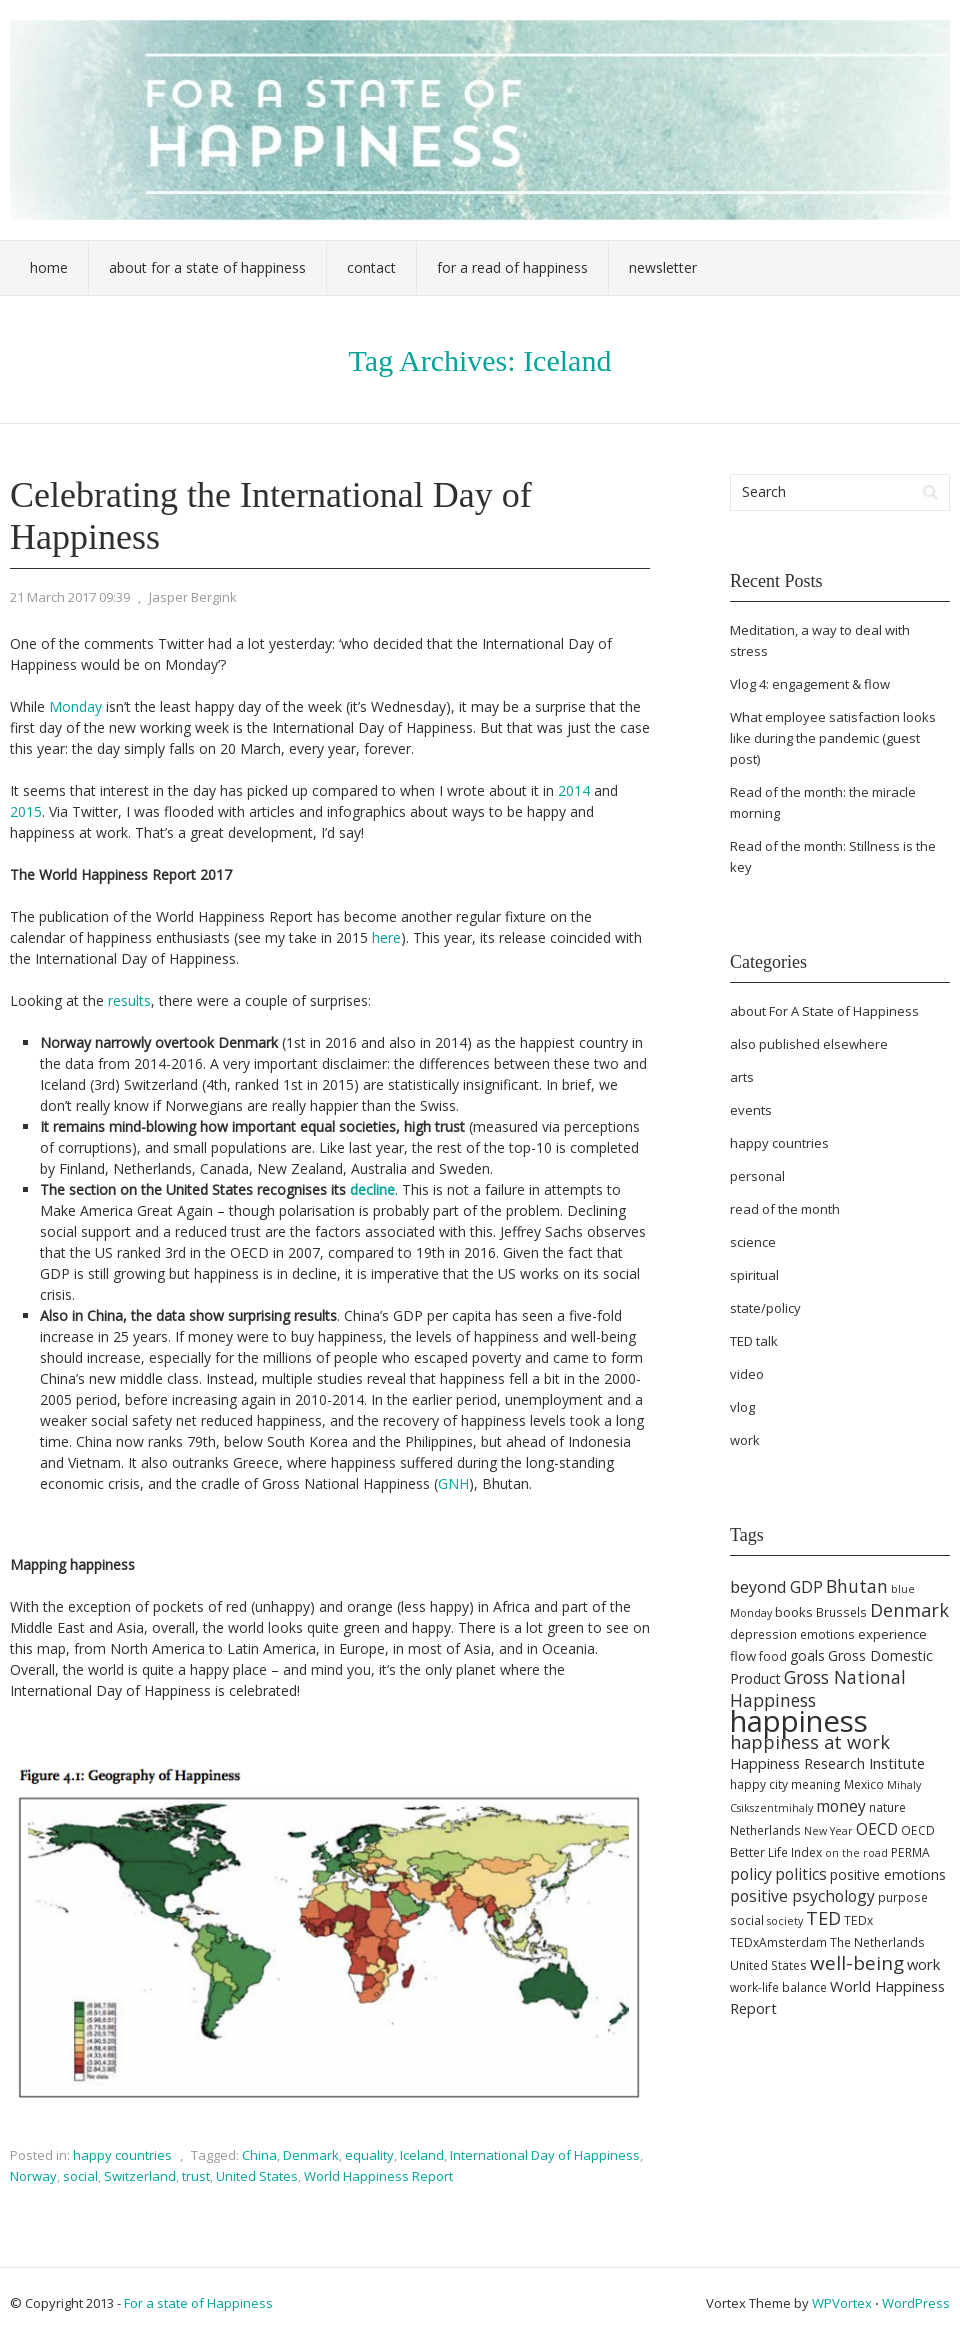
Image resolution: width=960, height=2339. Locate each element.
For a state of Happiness (198, 2303)
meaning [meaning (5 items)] (816, 1784)
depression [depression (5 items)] (763, 1634)
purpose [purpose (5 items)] (903, 1897)
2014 (574, 790)
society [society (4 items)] (785, 1921)
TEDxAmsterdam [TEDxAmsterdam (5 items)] (778, 1942)
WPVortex (842, 2303)
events (751, 1110)
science (753, 1242)
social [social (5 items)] (747, 1920)
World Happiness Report (378, 2176)
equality (369, 2155)
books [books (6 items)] (794, 1612)
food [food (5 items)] (773, 1656)
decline (372, 1189)
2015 (26, 811)
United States (257, 2176)
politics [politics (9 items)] (801, 1874)
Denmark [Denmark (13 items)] (909, 1610)
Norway (33, 2176)
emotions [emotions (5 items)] (827, 1634)
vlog (742, 1407)
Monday (75, 706)
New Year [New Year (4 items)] (828, 1831)
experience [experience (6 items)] (892, 1634)
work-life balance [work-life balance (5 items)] (778, 1987)
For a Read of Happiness (512, 267)
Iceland (422, 2155)
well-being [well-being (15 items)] (857, 1963)
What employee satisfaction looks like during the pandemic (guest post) (833, 738)
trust (196, 2176)
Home (49, 267)
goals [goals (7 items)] (807, 1655)
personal (757, 1176)
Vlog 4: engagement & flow (810, 684)
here (386, 937)
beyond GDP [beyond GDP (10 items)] (776, 1587)
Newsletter (663, 267)
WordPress (916, 2303)
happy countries (122, 2155)
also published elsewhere (809, 1044)
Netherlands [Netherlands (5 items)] (765, 1830)
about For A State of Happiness (824, 1011)
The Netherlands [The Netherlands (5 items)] (877, 1942)
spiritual (754, 1275)
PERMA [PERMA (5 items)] (910, 1852)
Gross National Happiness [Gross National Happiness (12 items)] (818, 1688)
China (259, 2155)
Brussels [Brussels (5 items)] (841, 1612)
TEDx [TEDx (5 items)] (858, 1920)
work (745, 1440)
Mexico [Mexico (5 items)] (864, 1784)
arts (742, 1077)
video (747, 1374)
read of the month (785, 1209)
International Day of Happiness (545, 2155)
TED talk (754, 1341)
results (129, 1000)
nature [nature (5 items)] (887, 1807)
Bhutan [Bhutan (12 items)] (857, 1586)
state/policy (765, 1308)
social (80, 2176)
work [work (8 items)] (923, 1964)
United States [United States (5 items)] (768, 1965)
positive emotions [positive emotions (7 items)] (888, 1874)
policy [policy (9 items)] (751, 1874)
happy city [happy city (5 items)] (759, 1784)
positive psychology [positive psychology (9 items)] (802, 1896)
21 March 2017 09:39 (70, 597)
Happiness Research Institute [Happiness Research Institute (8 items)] (827, 1763)
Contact (371, 267)
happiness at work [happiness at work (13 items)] (810, 1742)
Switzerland (140, 2176)
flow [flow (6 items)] (743, 1656)
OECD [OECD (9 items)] (877, 1829)
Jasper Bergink (193, 597)
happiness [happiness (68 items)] (799, 1721)
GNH (453, 1483)
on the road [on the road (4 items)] (856, 1853)
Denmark (311, 2155)
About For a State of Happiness (207, 267)
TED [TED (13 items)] (823, 1918)
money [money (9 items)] (841, 1806)
